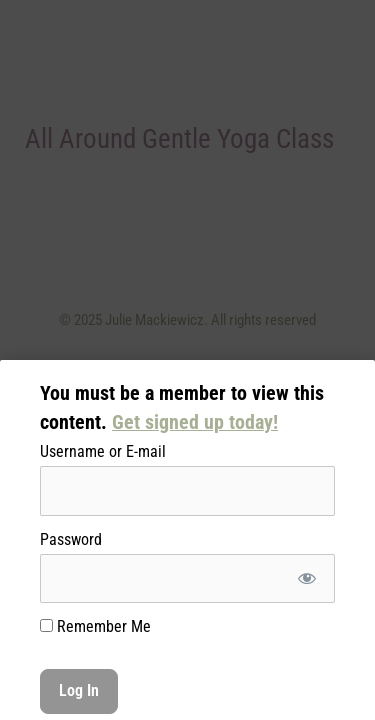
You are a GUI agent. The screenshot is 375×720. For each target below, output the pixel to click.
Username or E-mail (103, 451)
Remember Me (95, 626)
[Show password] (307, 579)
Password (71, 539)
